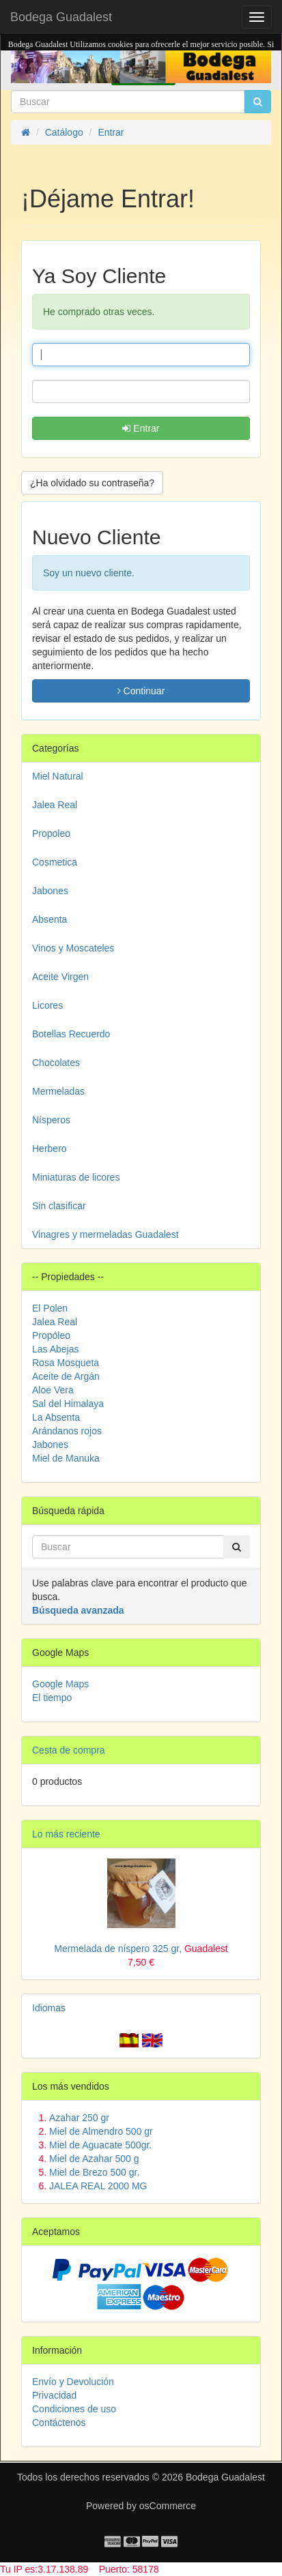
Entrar (140, 428)
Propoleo (51, 833)
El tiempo (52, 1697)
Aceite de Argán (66, 1376)
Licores (47, 1005)
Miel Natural (57, 776)
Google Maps (60, 1683)
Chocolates (56, 1062)
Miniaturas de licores (75, 1177)
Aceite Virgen (60, 976)
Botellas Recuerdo (71, 1033)
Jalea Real (54, 804)
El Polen (50, 1308)
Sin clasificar (59, 1205)
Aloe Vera (53, 1390)
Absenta (49, 919)
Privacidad (54, 2395)
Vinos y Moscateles (73, 948)
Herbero (49, 1148)
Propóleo (51, 1335)
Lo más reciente (66, 1834)
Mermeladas (58, 1091)
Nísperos (51, 1119)
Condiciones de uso (74, 2408)
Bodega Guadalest (61, 17)
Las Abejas (55, 1349)
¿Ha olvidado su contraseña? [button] (92, 482)
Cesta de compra (68, 1750)
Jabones (50, 890)
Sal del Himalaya (68, 1403)
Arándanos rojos (67, 1430)
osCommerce (167, 2505)
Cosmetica (54, 862)
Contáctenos (59, 2422)
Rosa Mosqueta (65, 1362)
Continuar (141, 690)
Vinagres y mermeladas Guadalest (105, 1234)
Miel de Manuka (66, 1458)
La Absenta (56, 1417)
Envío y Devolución (73, 2381)
